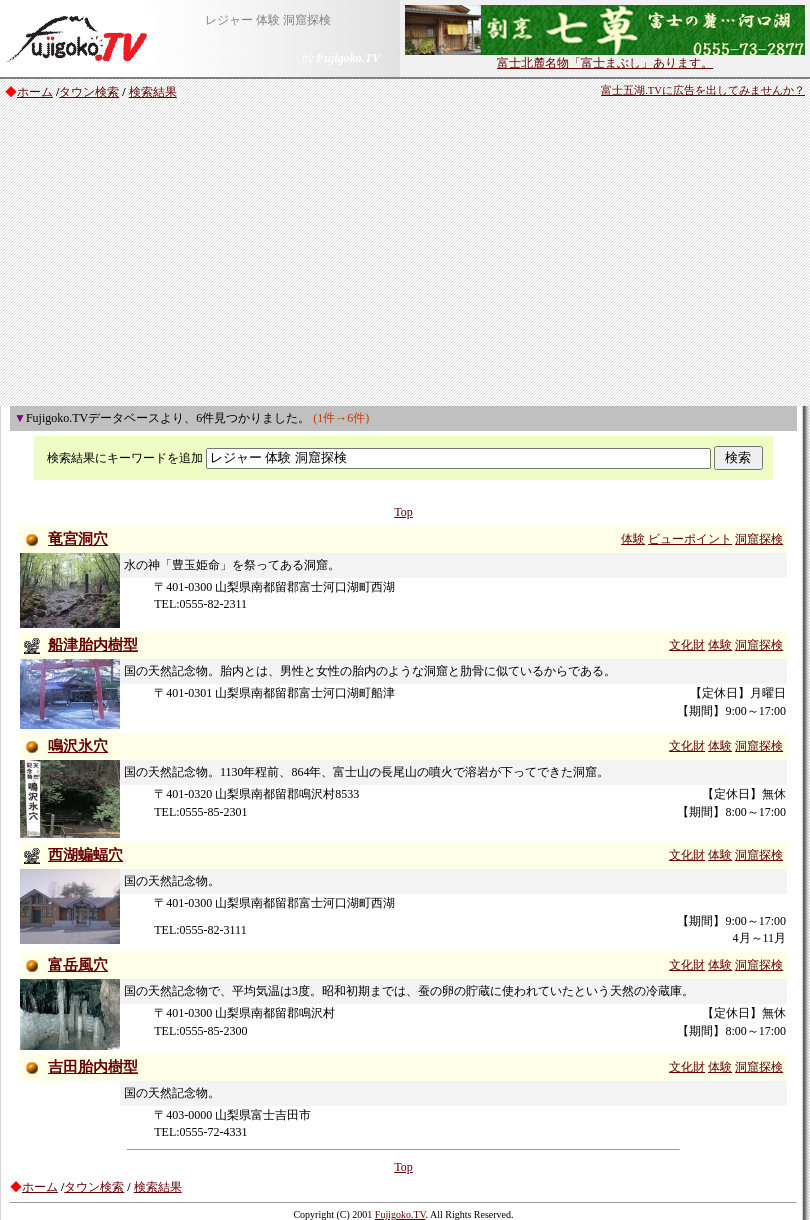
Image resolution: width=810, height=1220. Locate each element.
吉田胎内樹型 (93, 1067)
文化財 (687, 645)
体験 (633, 539)
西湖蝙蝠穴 (85, 855)
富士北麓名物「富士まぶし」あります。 (605, 57)
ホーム (35, 92)
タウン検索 (89, 92)
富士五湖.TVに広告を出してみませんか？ (703, 90)
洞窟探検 (759, 539)
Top (403, 512)
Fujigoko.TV (400, 1214)
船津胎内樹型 (93, 645)
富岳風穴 (78, 965)
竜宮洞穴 (78, 539)
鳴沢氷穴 (78, 746)
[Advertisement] (405, 256)
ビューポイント (690, 539)
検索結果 (153, 92)
